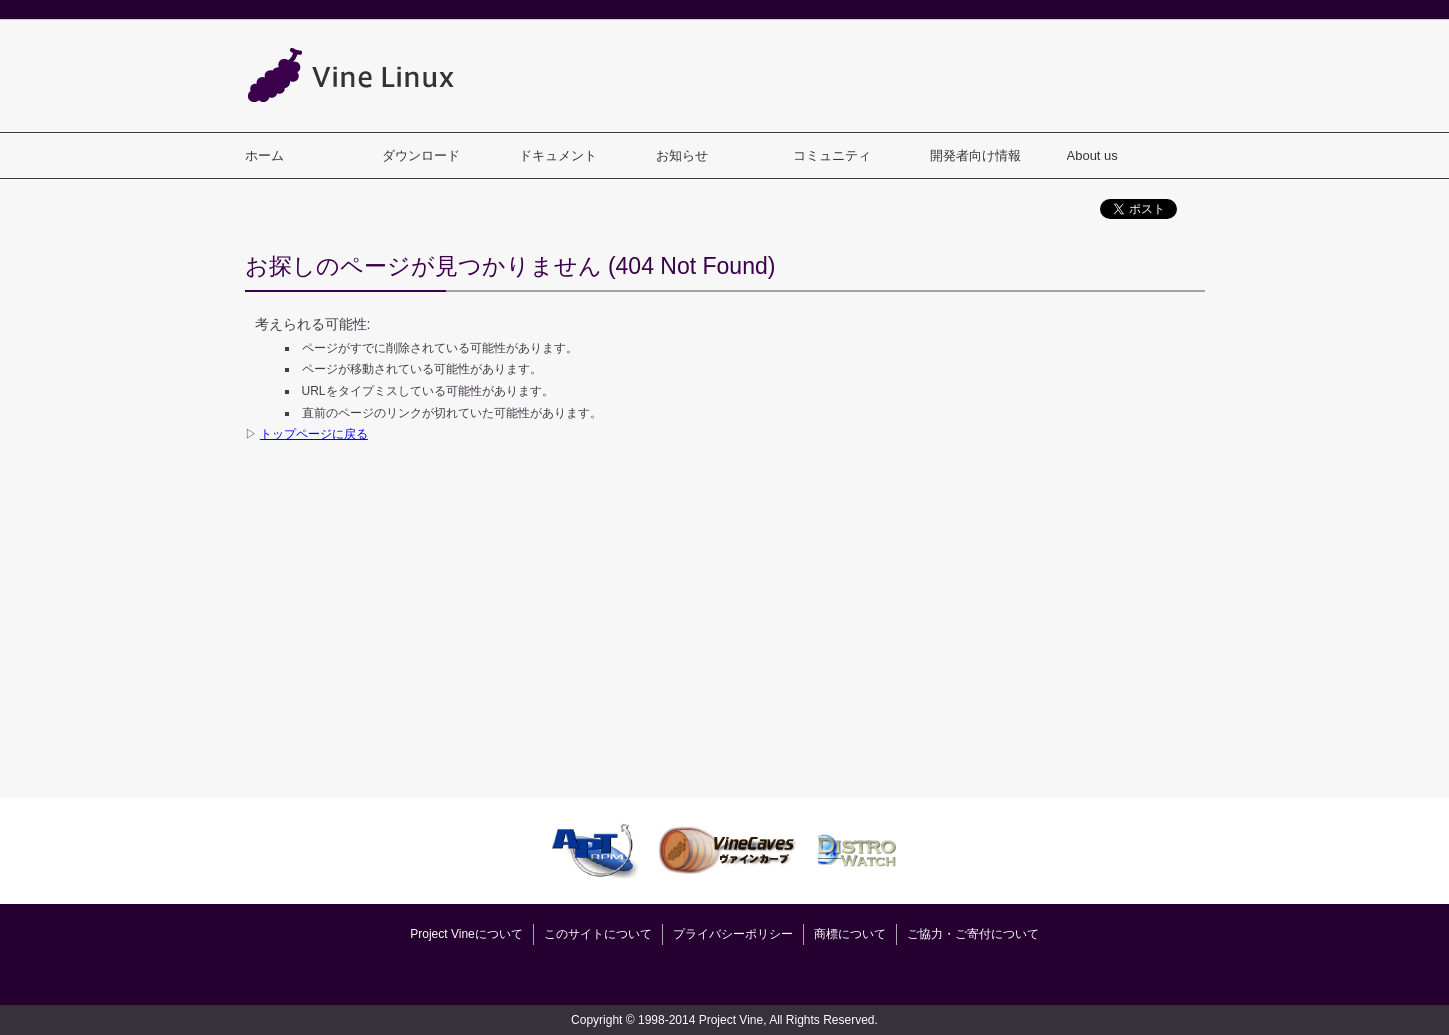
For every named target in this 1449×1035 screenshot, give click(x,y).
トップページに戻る (314, 434)
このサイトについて (598, 934)
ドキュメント (558, 155)
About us (1092, 155)
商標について (850, 934)
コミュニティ (832, 155)
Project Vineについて (466, 934)
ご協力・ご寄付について (973, 934)
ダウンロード (421, 155)
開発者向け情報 (975, 155)
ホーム (264, 155)
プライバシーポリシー (733, 934)
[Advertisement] (841, 75)
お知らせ (682, 155)
